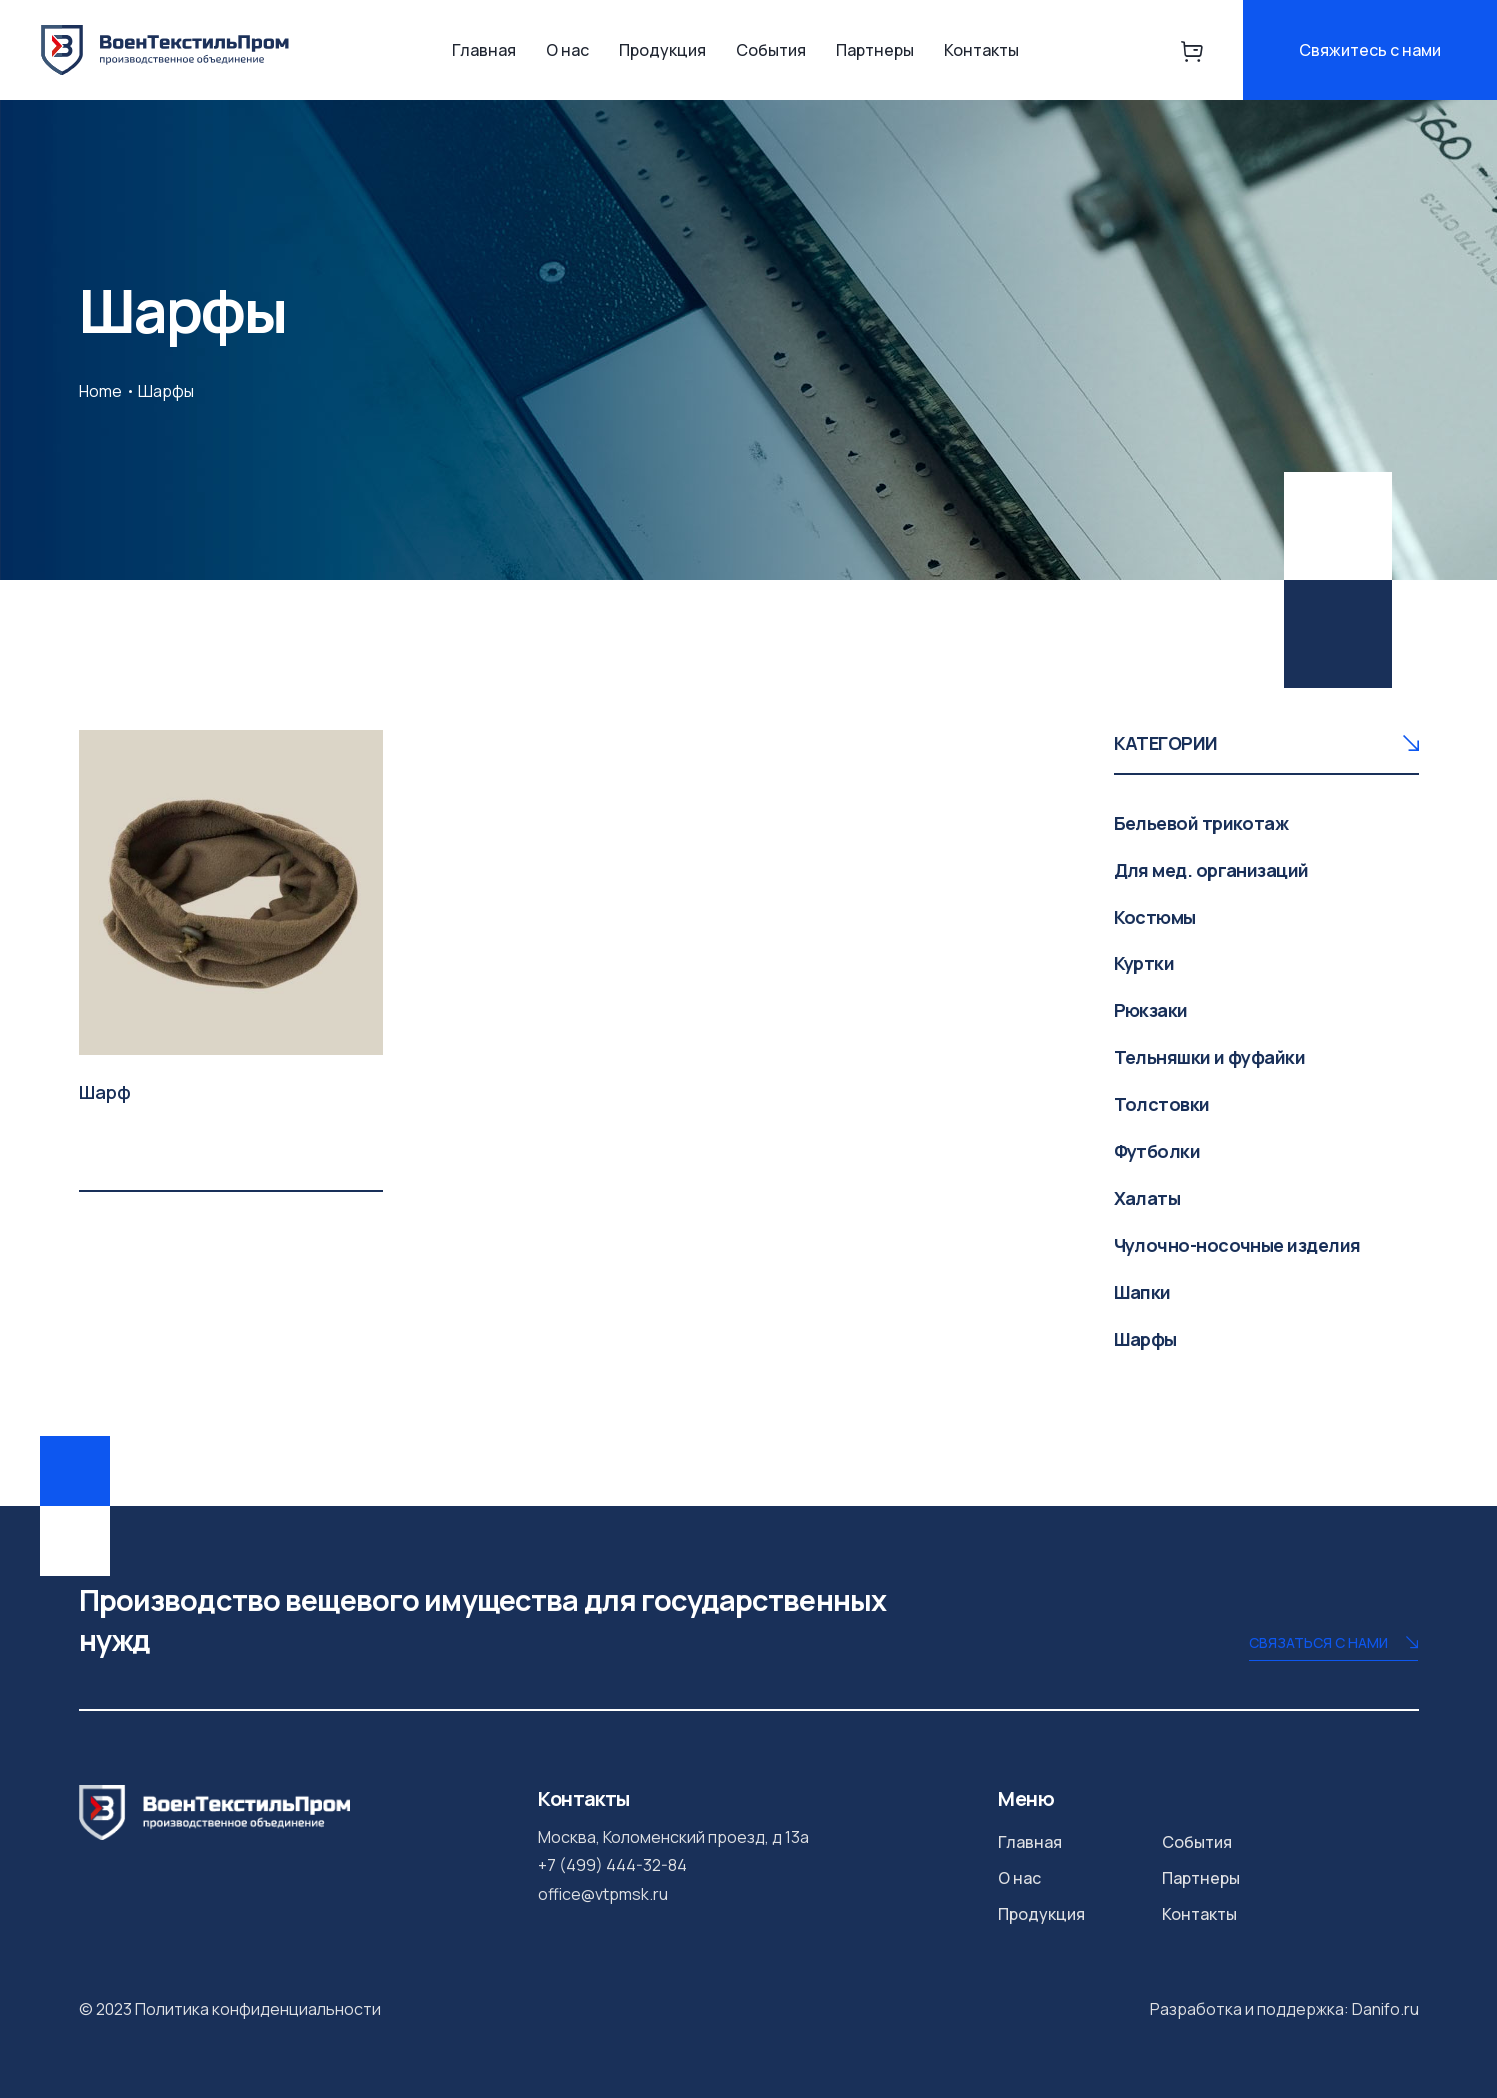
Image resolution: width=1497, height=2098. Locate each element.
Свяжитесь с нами (1370, 50)
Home (100, 391)
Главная (484, 50)
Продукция (662, 50)
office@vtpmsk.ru (603, 1894)
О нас (567, 50)
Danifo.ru (1385, 2009)
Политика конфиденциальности (258, 2009)
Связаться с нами (1333, 1644)
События (771, 50)
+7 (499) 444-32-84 (612, 1865)
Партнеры (875, 50)
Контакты (981, 50)
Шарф (105, 1092)
